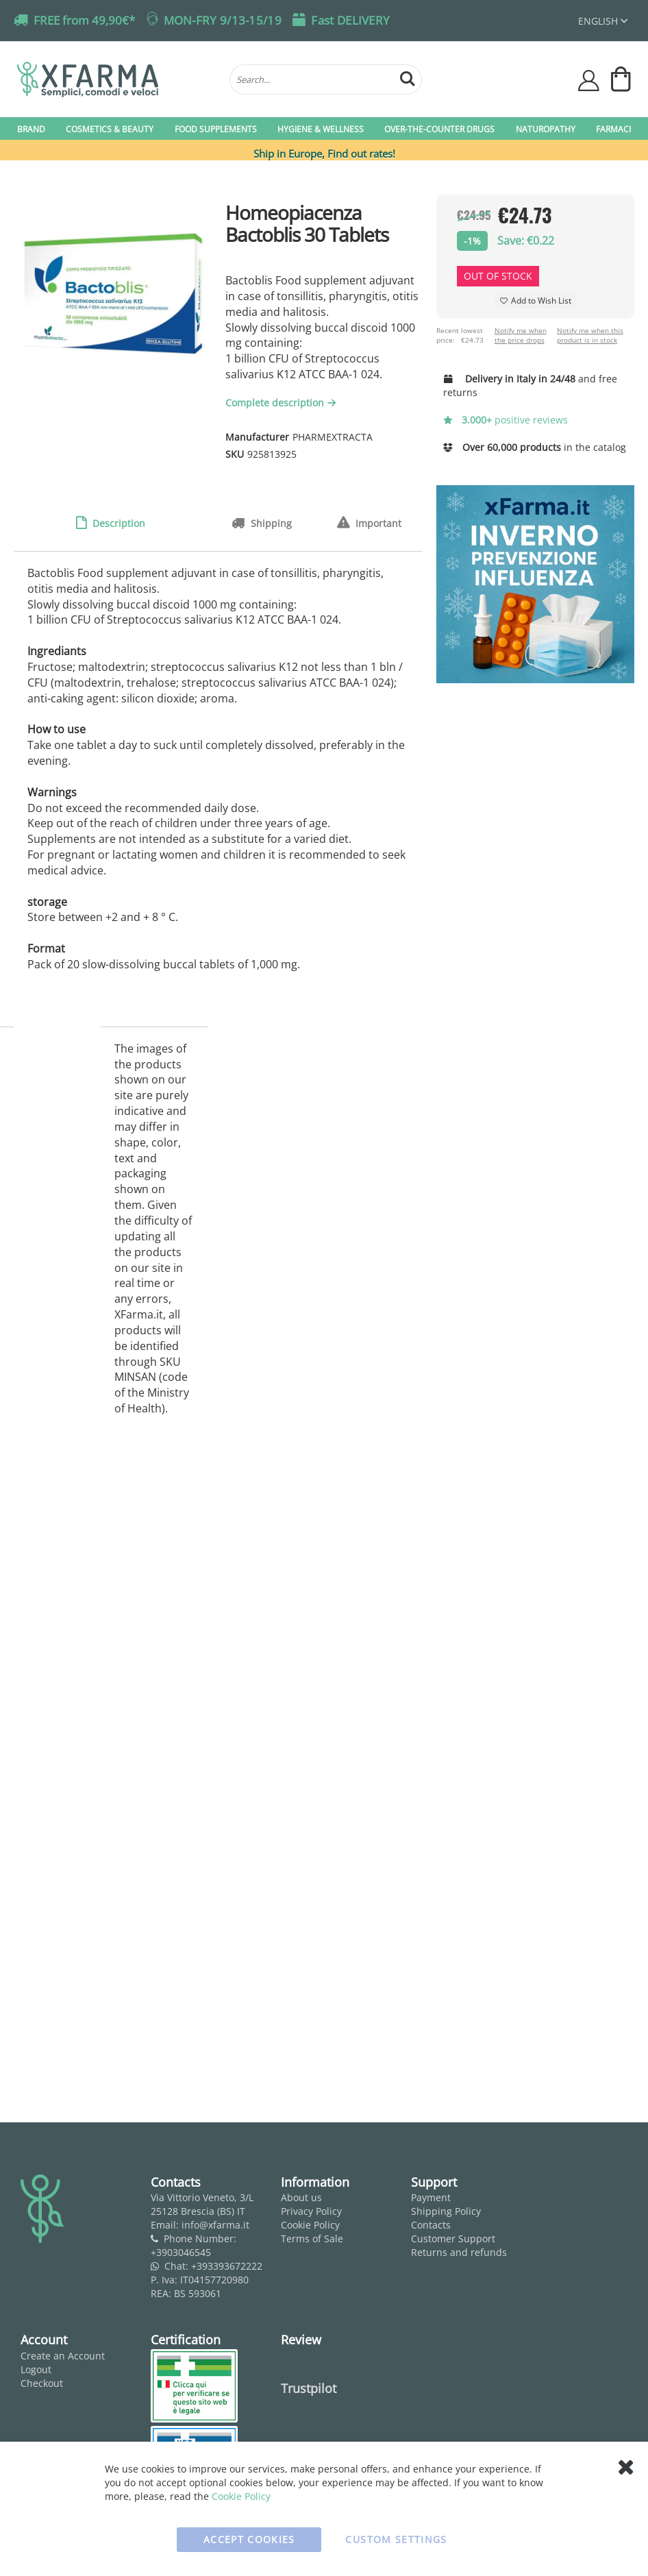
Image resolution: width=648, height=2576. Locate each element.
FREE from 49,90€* (84, 20)
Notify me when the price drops (521, 335)
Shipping (270, 523)
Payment (431, 2197)
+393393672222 (226, 2265)
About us (301, 2197)
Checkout (42, 2383)
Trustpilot (308, 2388)
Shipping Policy (446, 2211)
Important (377, 523)
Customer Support (453, 2238)
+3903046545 (181, 2252)
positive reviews (505, 419)
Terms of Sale (312, 2238)
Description (117, 523)
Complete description (282, 402)
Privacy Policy (311, 2211)
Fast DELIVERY (350, 20)
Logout (36, 2369)
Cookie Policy (310, 2224)
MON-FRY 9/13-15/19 (223, 20)
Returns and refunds (459, 2252)
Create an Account (63, 2355)
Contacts (431, 2224)
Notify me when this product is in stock (590, 335)
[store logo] (116, 79)
